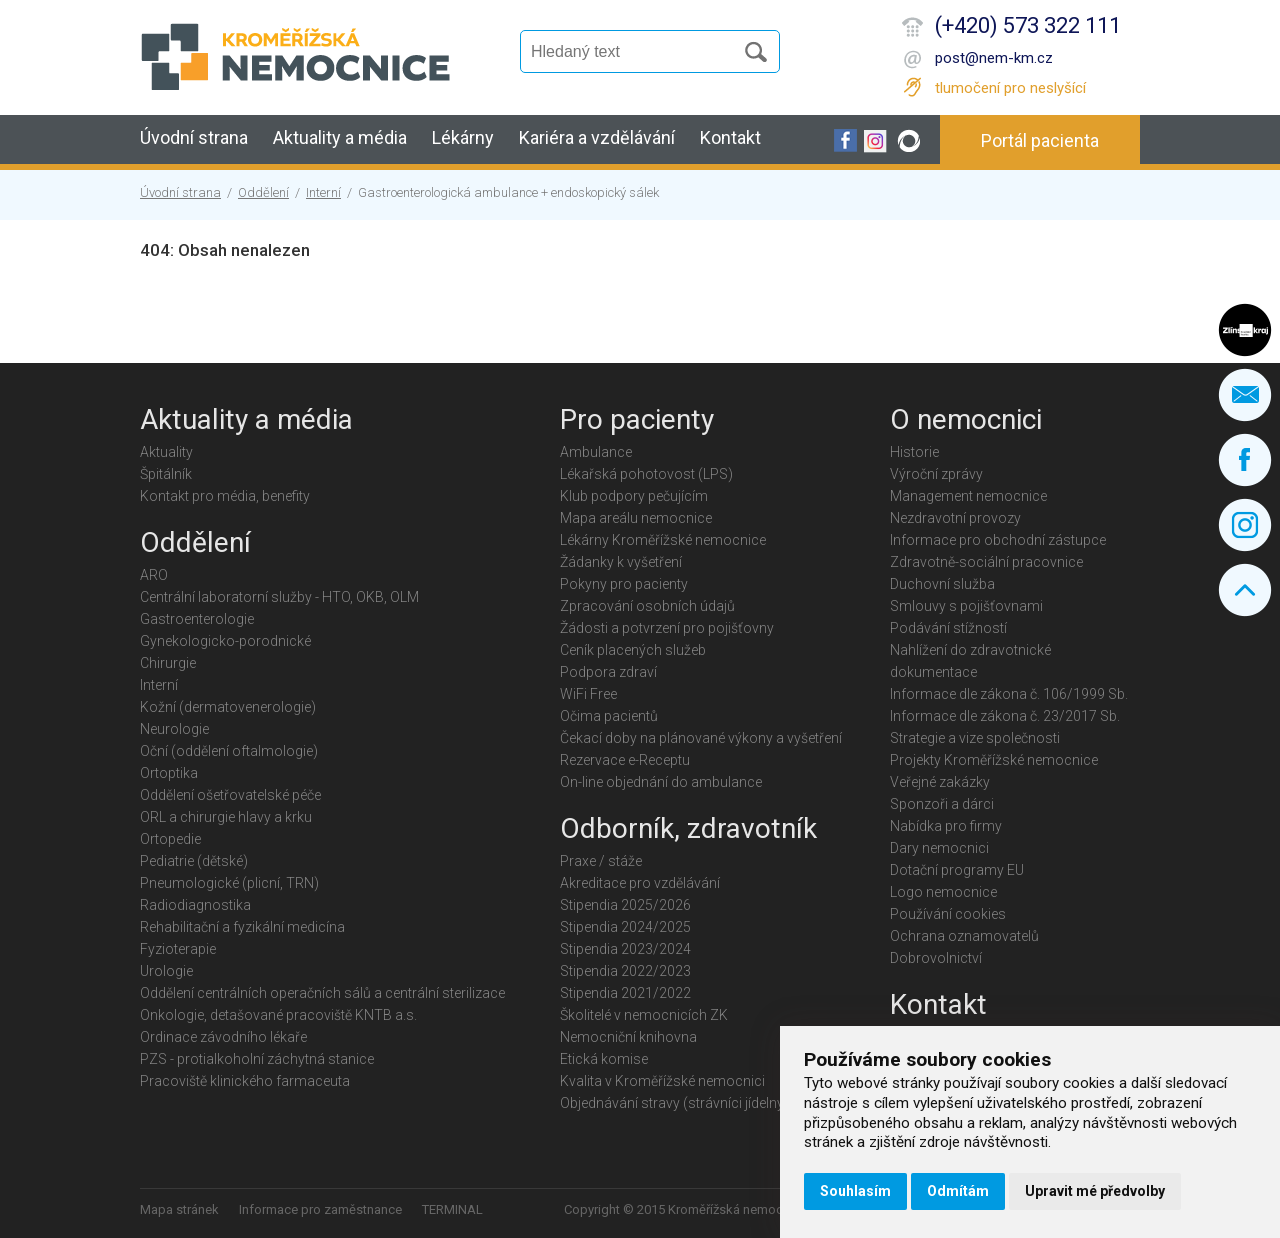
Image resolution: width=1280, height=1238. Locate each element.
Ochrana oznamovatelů (964, 936)
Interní (323, 192)
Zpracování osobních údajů (647, 606)
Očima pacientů (609, 716)
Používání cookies (948, 914)
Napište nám (1245, 395)
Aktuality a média (340, 137)
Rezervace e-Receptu (625, 760)
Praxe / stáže (601, 861)
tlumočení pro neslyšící (1010, 88)
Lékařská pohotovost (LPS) (646, 474)
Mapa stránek (179, 1209)
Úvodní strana (194, 137)
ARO (154, 575)
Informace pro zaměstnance (320, 1209)
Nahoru (1245, 590)
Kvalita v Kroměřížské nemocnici (662, 1081)
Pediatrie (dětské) (194, 861)
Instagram (1245, 525)
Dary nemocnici (939, 848)
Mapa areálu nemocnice (636, 518)
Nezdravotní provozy (955, 518)
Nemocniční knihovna (628, 1037)
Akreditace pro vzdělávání (640, 883)
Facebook (1245, 460)
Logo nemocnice (943, 892)
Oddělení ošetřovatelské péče (230, 795)
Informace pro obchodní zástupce (998, 540)
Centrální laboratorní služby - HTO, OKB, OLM (279, 597)
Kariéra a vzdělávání (597, 137)
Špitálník (166, 474)
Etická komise (604, 1059)
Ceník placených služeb (633, 650)
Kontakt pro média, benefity (225, 496)
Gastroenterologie (197, 619)
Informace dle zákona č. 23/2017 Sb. (1005, 716)
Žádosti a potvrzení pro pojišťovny (667, 628)
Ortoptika (169, 773)
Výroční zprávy (936, 474)
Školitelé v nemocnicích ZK (644, 1015)
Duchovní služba (942, 584)
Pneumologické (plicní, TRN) (229, 883)
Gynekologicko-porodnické (225, 641)
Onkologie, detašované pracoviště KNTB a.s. (278, 1015)
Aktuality (166, 452)
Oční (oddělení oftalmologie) (229, 751)
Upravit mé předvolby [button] (1095, 1191)
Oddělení (263, 192)
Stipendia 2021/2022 (625, 993)
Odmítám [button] (958, 1191)
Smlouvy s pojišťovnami (966, 606)
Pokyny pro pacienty (624, 584)
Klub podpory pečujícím (634, 496)
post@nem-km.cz (994, 58)
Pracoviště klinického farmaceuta (245, 1081)
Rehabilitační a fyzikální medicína (242, 927)
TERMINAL (452, 1209)
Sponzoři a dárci (942, 804)
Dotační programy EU (957, 870)
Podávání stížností (948, 628)
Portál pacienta (1040, 140)
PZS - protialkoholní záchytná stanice (257, 1059)
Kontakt (730, 137)
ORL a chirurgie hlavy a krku (226, 817)
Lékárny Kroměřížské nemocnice (663, 540)
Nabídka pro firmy (946, 826)
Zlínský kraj (1245, 330)
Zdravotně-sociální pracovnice (986, 562)
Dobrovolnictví (936, 958)
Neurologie (174, 729)
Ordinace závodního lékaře (223, 1037)
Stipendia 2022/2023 (625, 971)
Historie (914, 452)
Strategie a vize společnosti (975, 738)
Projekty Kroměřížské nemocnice (994, 760)
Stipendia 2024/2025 (625, 927)
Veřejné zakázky (940, 782)
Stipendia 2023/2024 (625, 949)
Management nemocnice (968, 496)
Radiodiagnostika (195, 905)
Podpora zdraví (608, 672)
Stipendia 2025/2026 (625, 905)
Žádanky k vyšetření (621, 562)
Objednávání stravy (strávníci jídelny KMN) (691, 1103)
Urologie (166, 971)
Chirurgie (168, 663)
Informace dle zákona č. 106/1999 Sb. (1009, 694)
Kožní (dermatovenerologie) (228, 707)
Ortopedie (170, 839)
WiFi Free (588, 694)
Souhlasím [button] (855, 1191)
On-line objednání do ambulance (661, 782)
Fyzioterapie (178, 949)
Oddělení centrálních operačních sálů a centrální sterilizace (322, 993)
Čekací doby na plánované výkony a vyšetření (701, 738)
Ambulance (596, 452)
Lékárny (463, 137)
